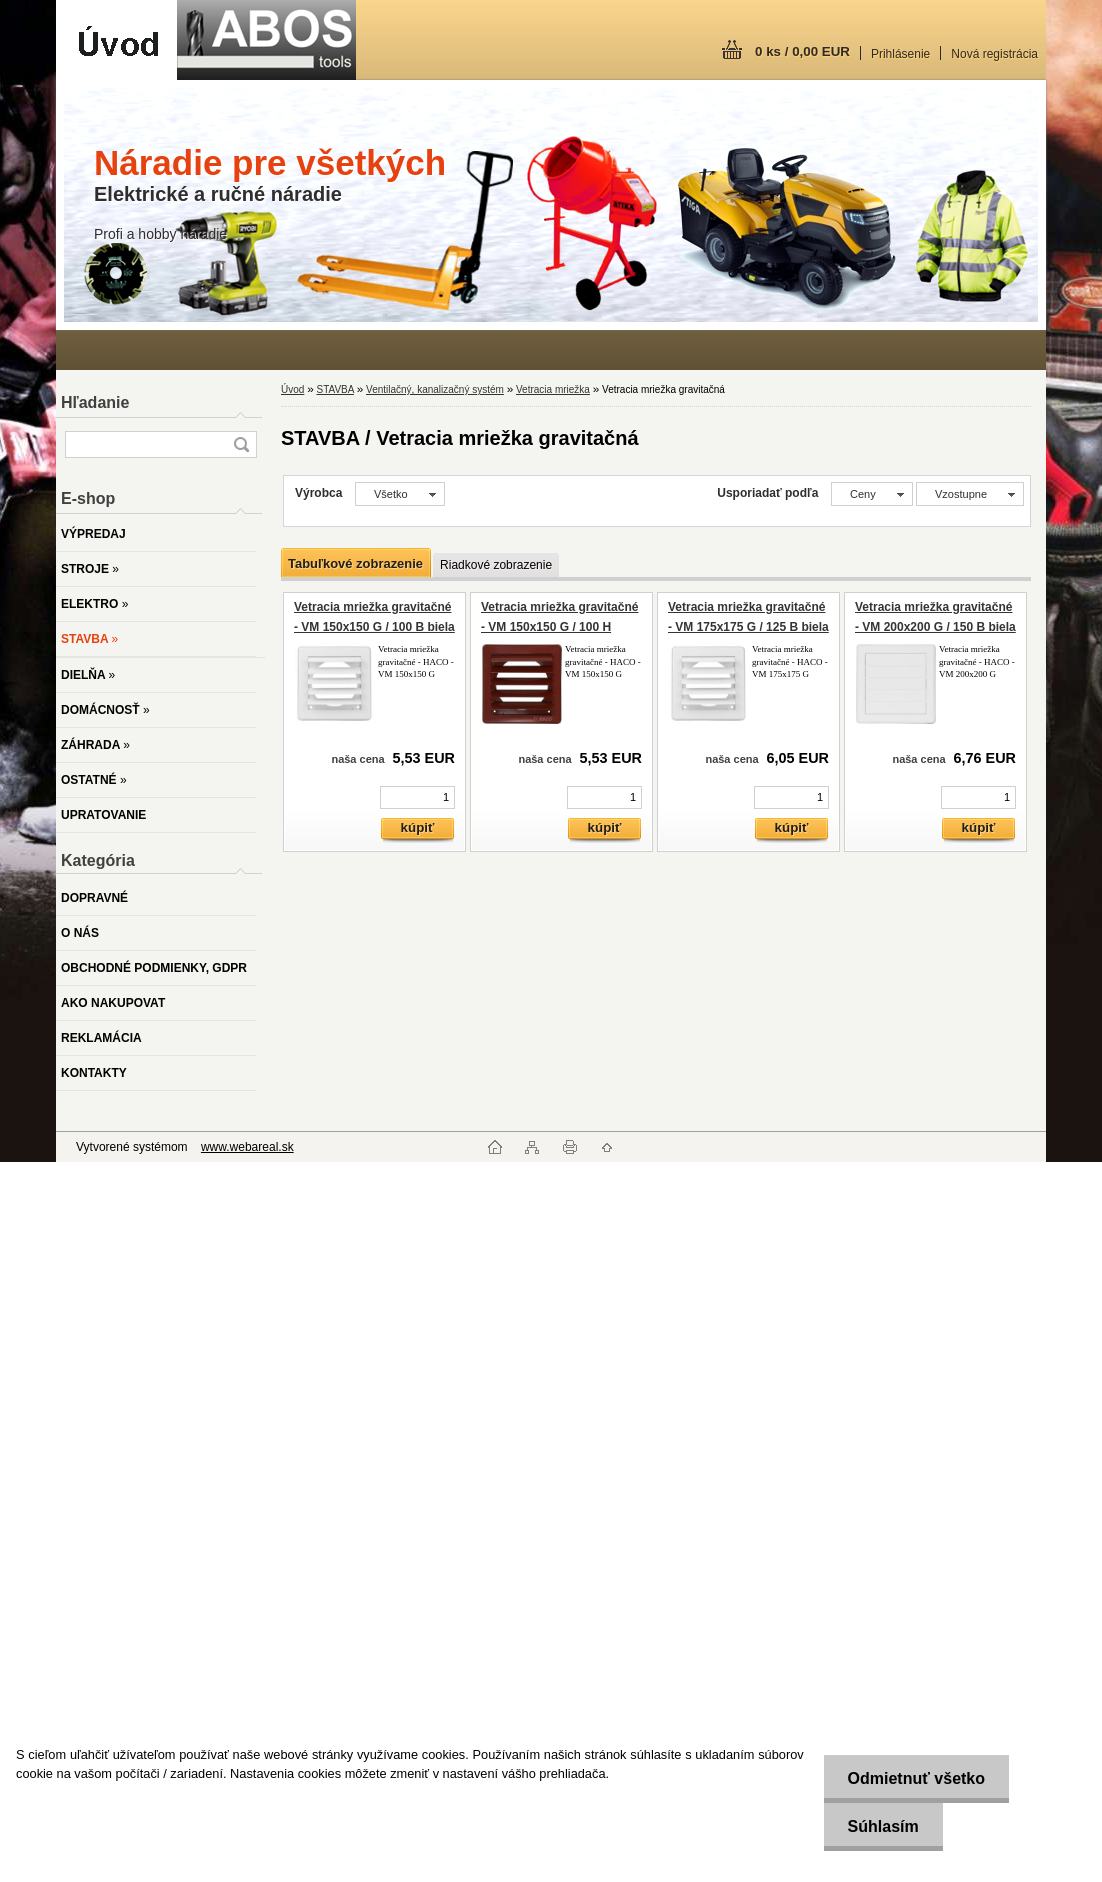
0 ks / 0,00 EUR (802, 51)
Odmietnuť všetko (914, 1778)
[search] (241, 444)
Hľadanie (95, 402)
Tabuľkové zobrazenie (355, 563)
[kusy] (417, 797)
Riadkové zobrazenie (496, 565)
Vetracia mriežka (553, 389)
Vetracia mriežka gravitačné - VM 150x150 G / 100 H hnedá (559, 626)
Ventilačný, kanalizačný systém (435, 389)
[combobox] (872, 494)
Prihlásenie (900, 54)
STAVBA (334, 389)
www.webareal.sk (247, 1147)
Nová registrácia (994, 54)
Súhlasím (881, 1826)
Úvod (292, 389)
